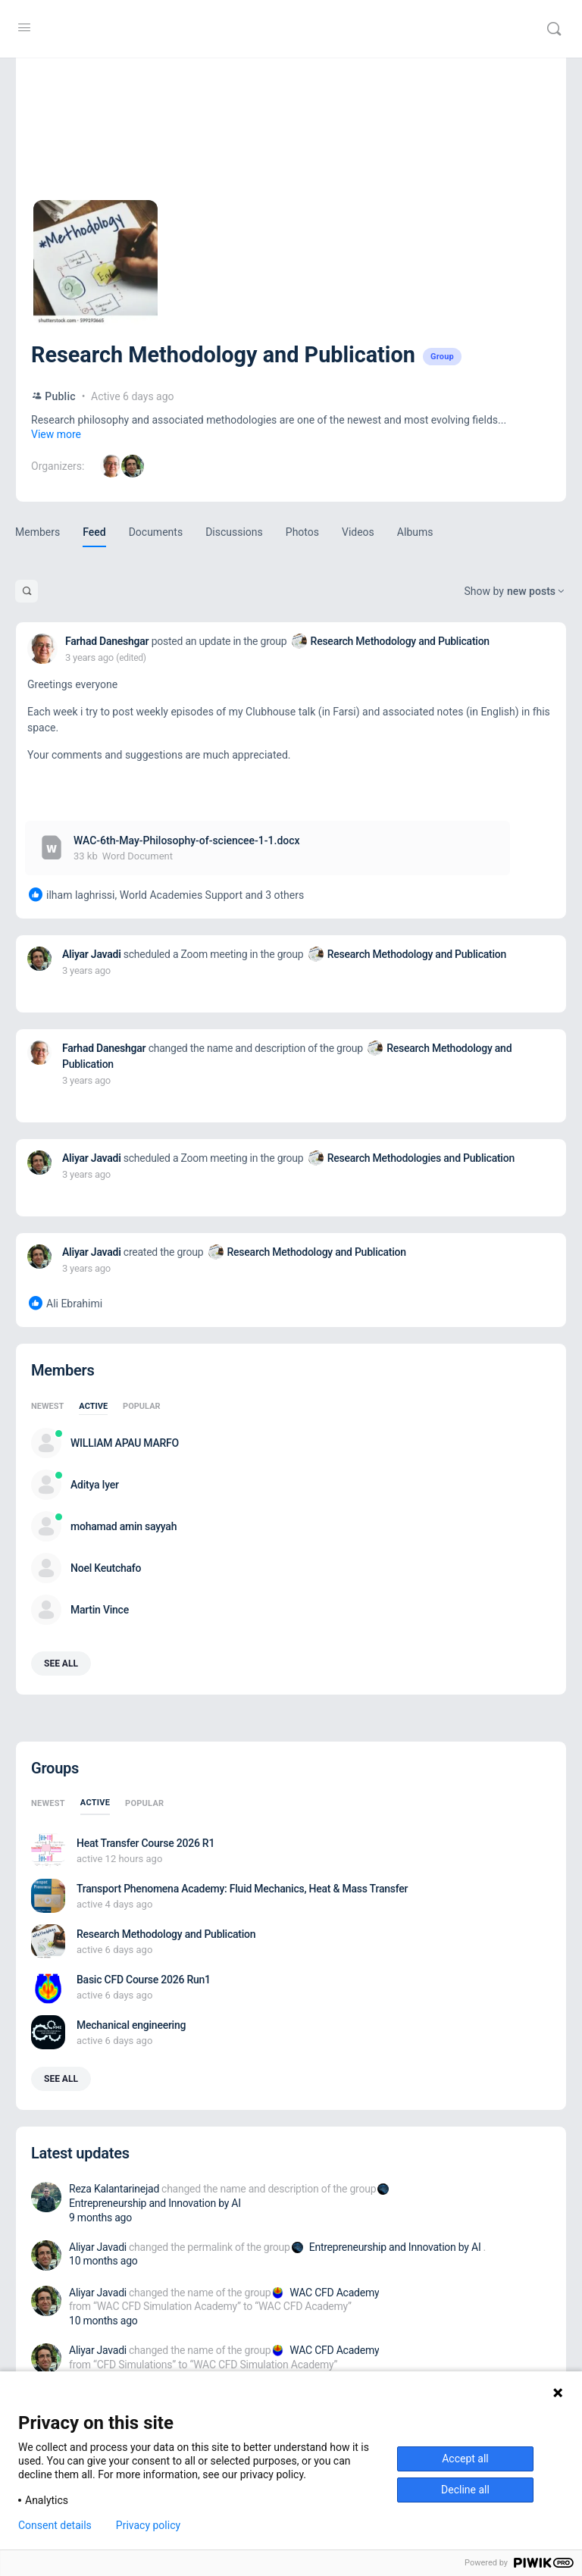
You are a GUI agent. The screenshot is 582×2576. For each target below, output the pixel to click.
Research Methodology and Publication (400, 641)
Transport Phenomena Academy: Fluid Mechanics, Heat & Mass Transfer (242, 1889)
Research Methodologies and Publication (421, 1158)
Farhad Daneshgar (107, 641)
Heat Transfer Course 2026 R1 (145, 1843)
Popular (142, 1406)
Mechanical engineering (131, 2025)
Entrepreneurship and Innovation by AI (155, 2203)
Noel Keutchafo (105, 1568)
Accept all (465, 2458)
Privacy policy (148, 2525)
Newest (47, 1406)
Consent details (55, 2525)
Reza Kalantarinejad (114, 2189)
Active (93, 1406)
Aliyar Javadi (91, 954)
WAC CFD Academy (334, 2292)
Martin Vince (99, 1610)
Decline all (465, 2490)
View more (56, 434)
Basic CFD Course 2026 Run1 (144, 1979)
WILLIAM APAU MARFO (124, 1443)
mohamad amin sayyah (123, 1526)
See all (61, 1663)
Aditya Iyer (94, 1485)
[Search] (554, 29)
